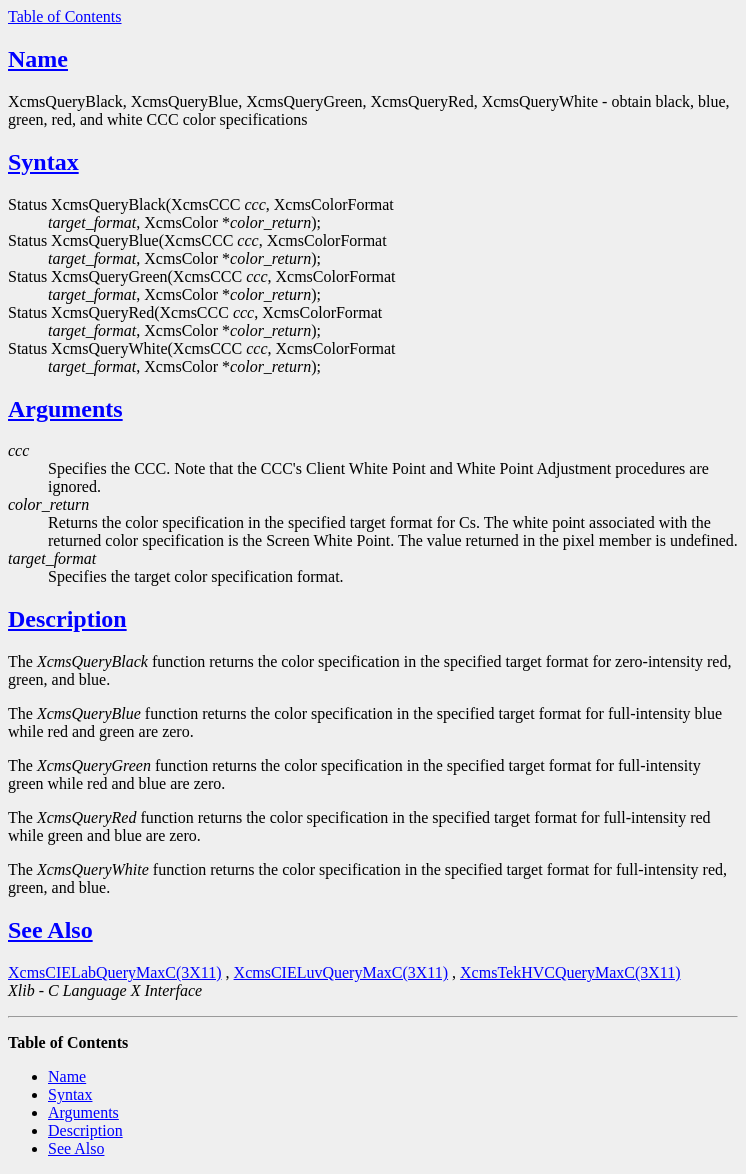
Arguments (65, 409)
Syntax (43, 162)
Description (67, 619)
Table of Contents (65, 16)
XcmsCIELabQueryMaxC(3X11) (115, 972)
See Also (50, 930)
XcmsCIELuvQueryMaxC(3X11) (341, 972)
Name (38, 59)
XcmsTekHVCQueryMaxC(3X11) (570, 972)
